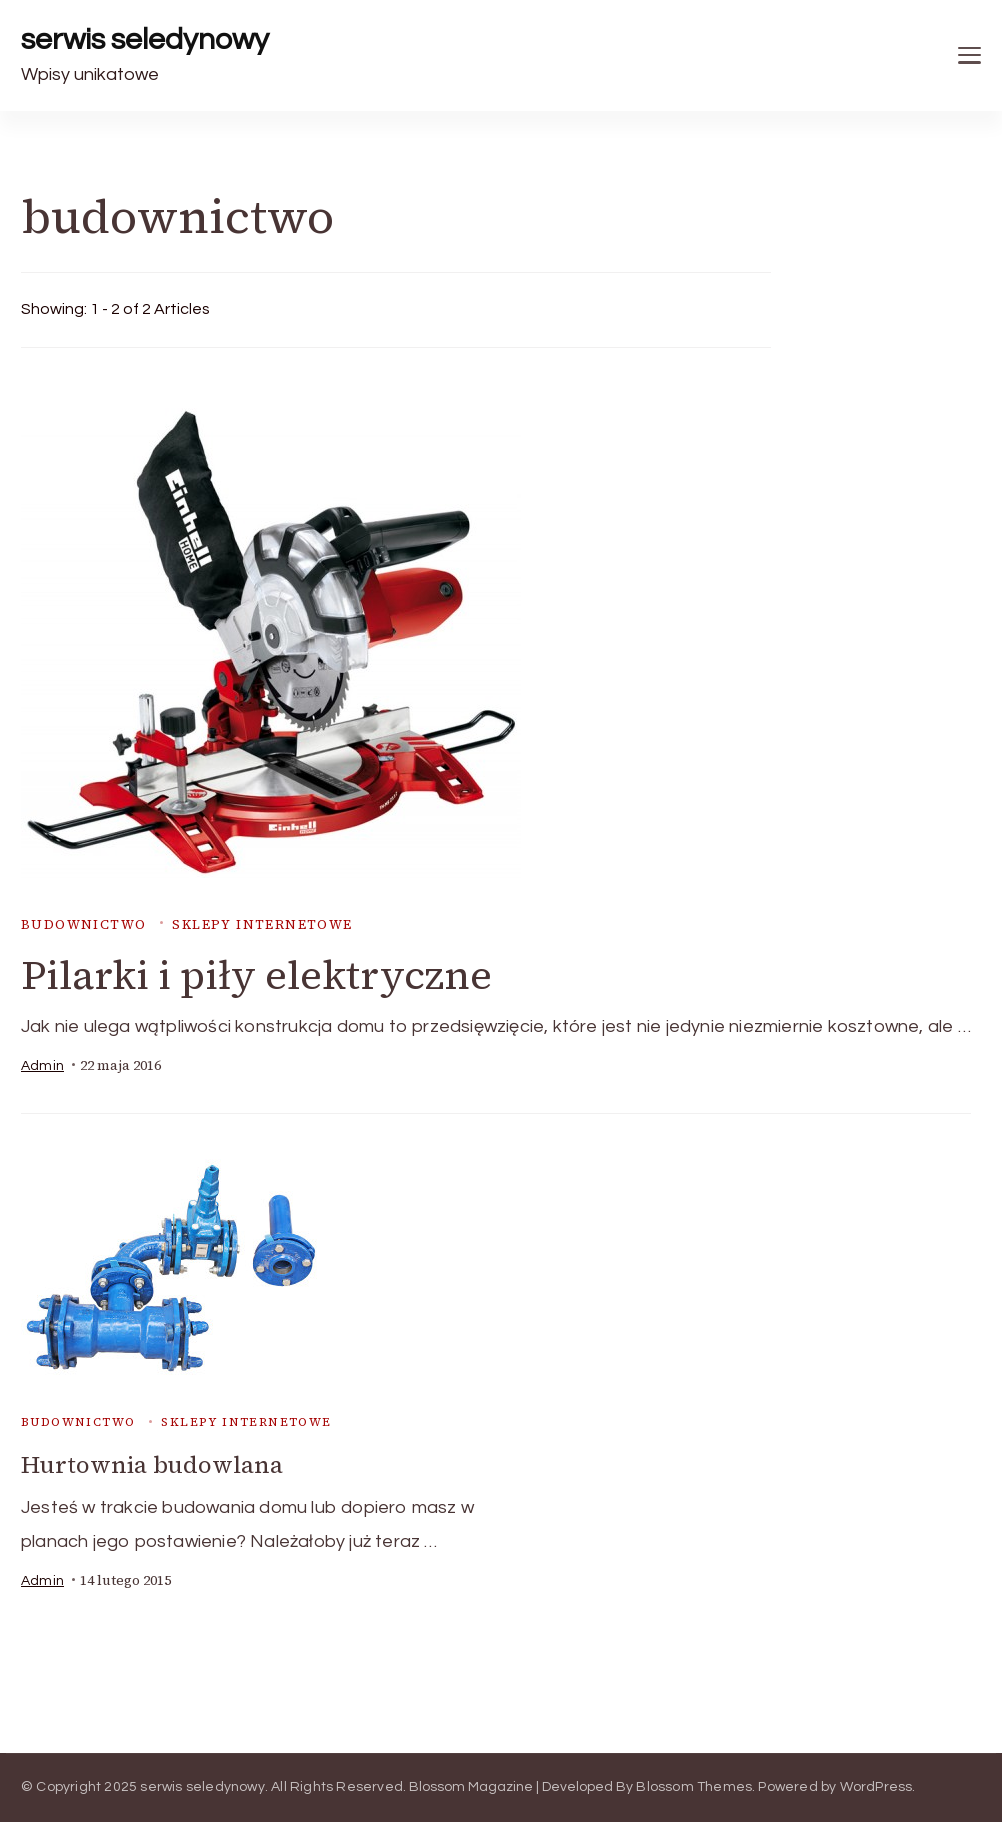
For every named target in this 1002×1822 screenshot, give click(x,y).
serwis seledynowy (145, 39)
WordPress (876, 1787)
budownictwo (83, 924)
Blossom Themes (694, 1787)
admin (42, 1066)
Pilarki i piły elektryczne (256, 975)
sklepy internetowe (262, 924)
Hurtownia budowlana (152, 1464)
